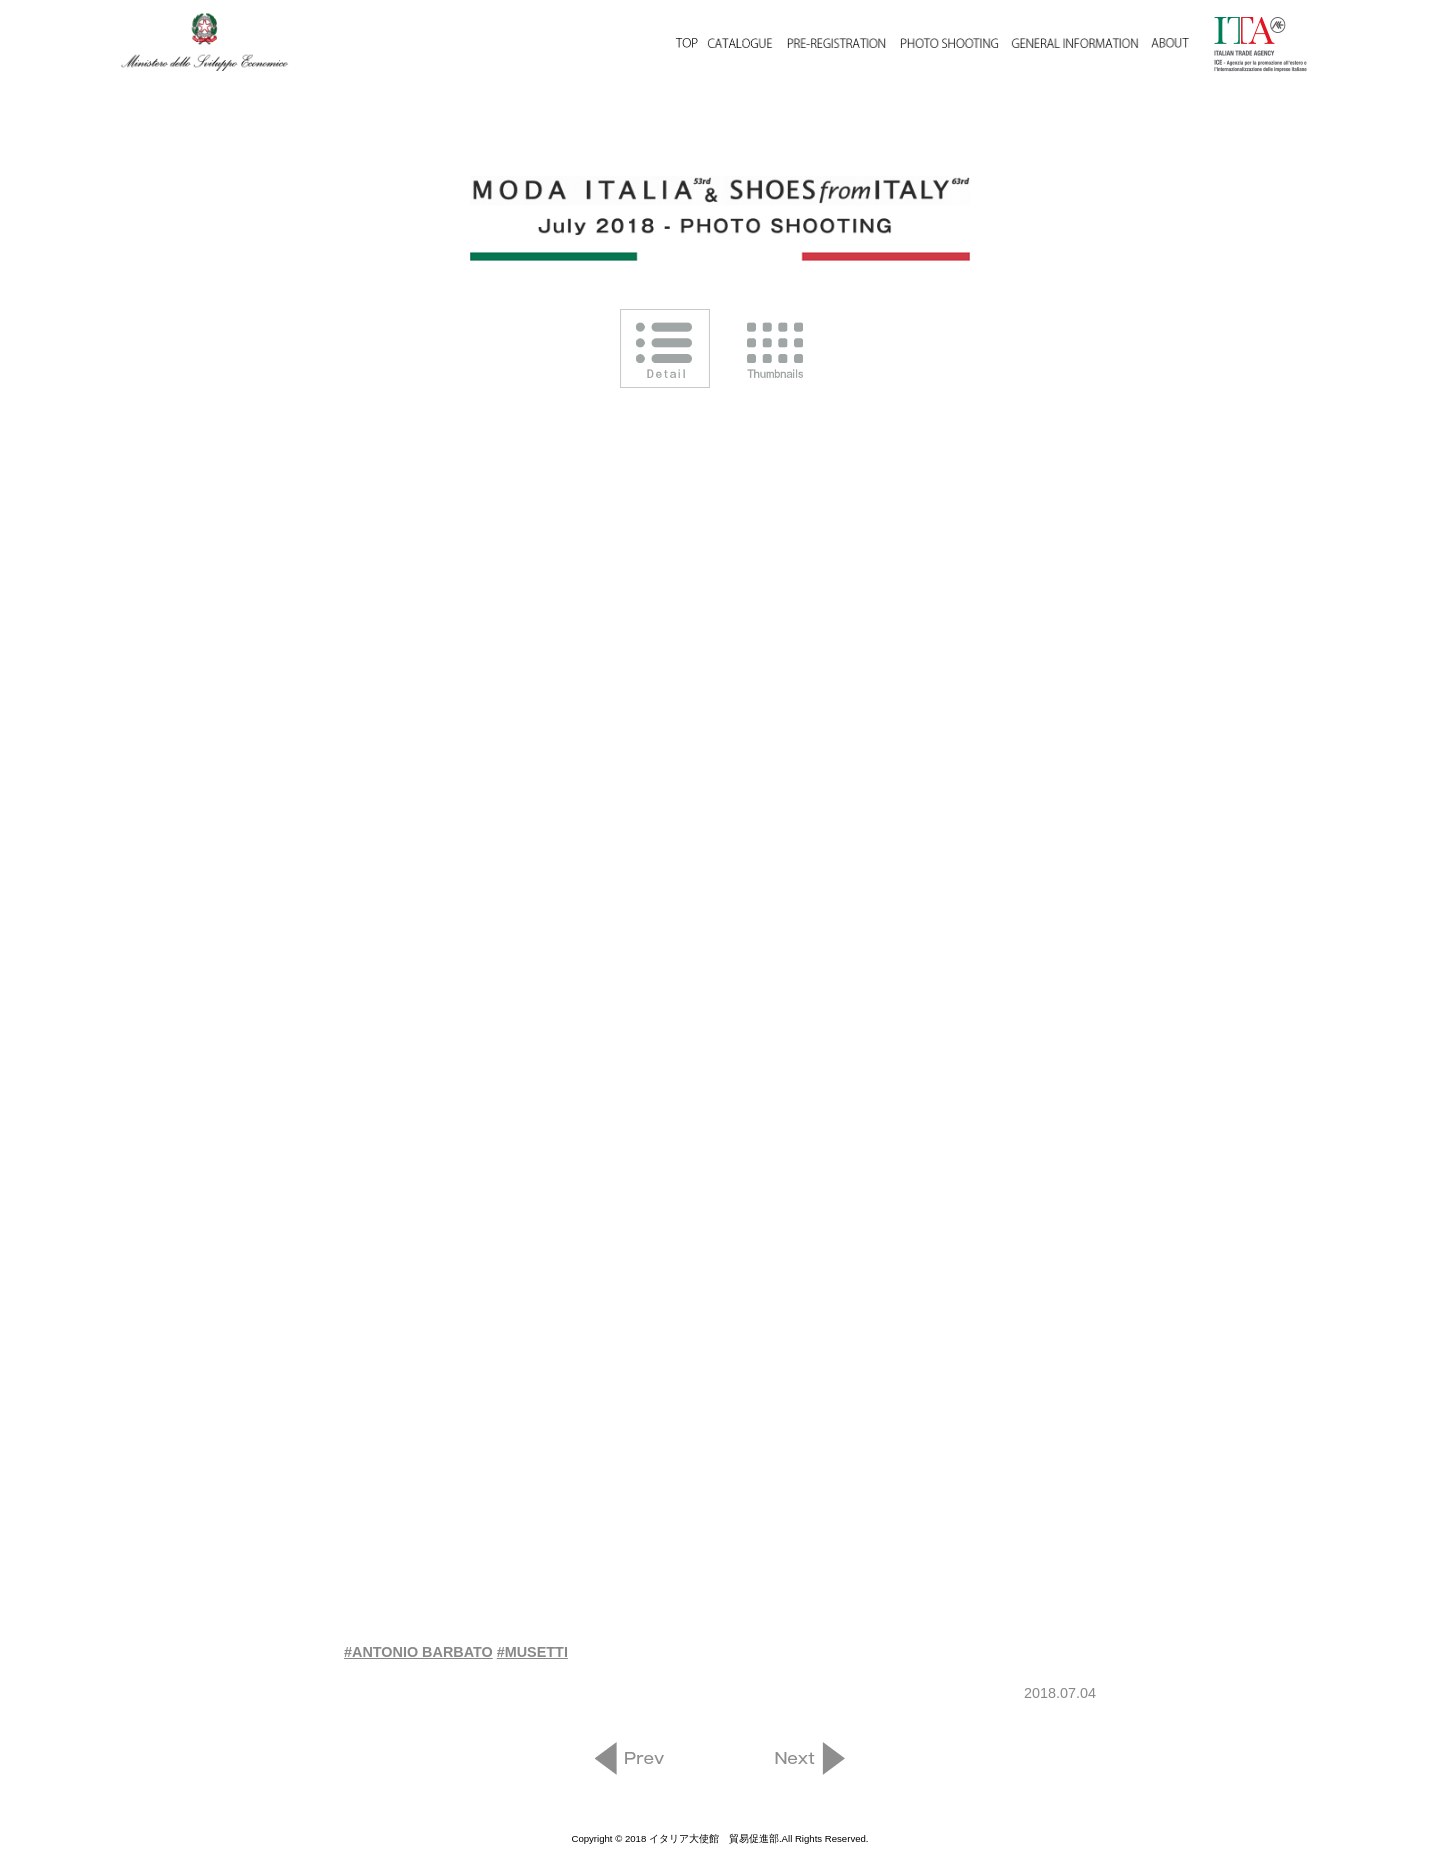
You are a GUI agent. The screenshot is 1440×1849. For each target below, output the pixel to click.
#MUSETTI (532, 1652)
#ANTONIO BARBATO (418, 1652)
